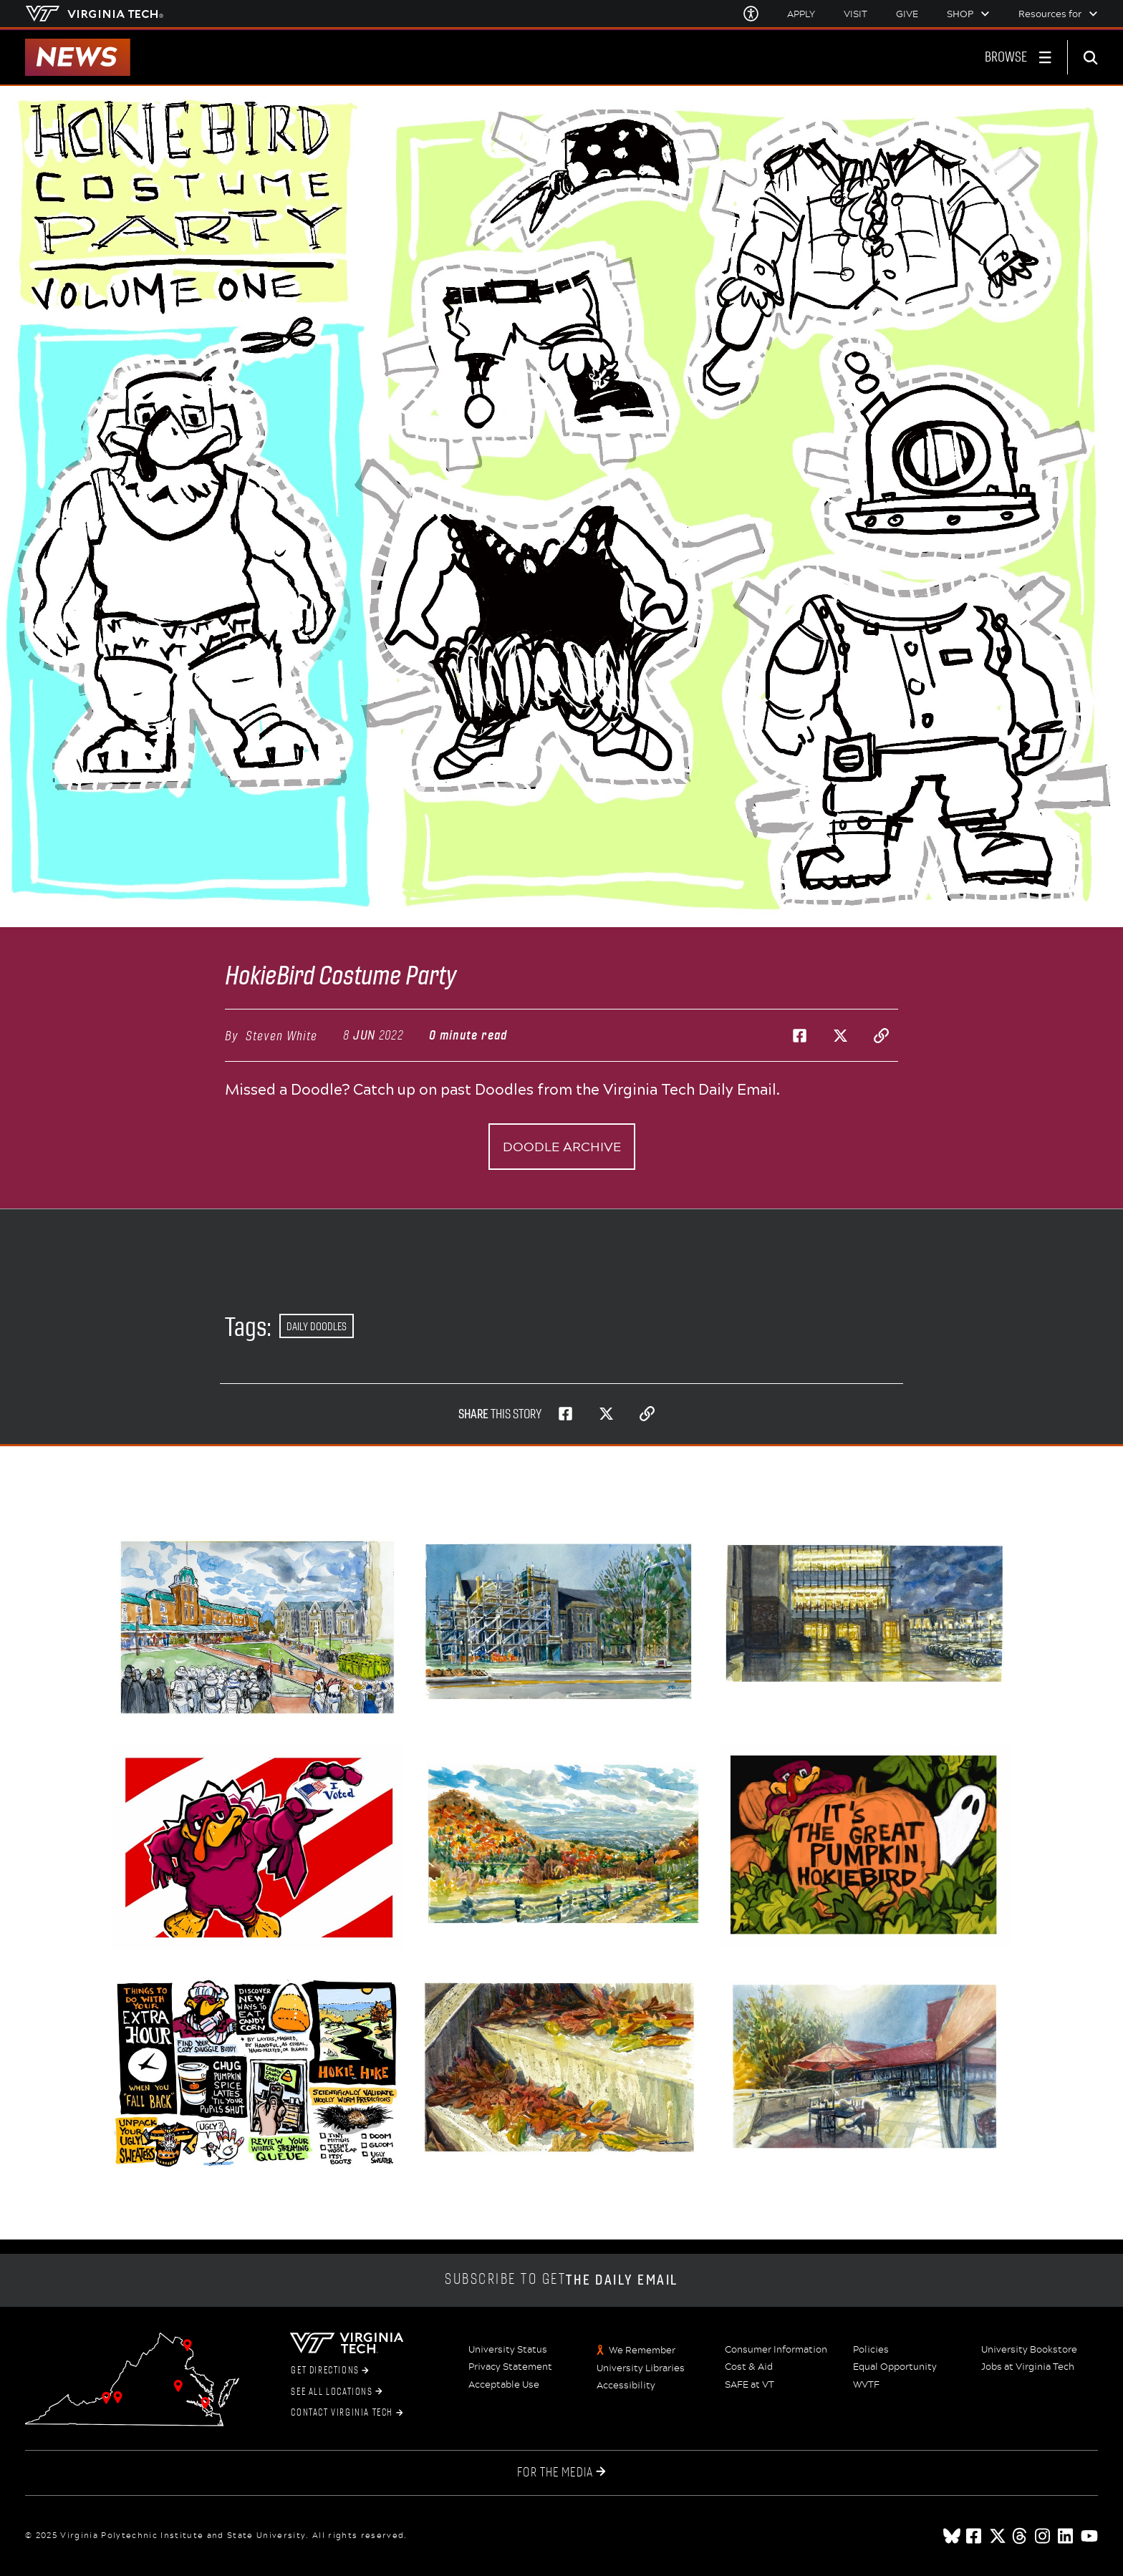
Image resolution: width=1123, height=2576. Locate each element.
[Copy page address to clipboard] (881, 1035)
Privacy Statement (510, 2366)
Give (907, 14)
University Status (507, 2349)
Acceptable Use (503, 2384)
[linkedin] (1066, 2535)
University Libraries (641, 2368)
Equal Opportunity (895, 2366)
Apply (801, 14)
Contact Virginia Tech (347, 2412)
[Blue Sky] (951, 2535)
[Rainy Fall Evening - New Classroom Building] (865, 1615)
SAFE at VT (749, 2384)
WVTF (866, 2384)
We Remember (642, 2350)
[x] (997, 2535)
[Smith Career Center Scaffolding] (561, 1621)
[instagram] (1043, 2535)
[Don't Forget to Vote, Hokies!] (257, 1847)
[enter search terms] (1095, 57)
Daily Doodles (316, 1326)
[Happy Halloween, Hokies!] (865, 1845)
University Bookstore (1029, 2349)
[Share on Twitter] (840, 1035)
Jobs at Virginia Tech (1027, 2366)
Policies (871, 2349)
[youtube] (1089, 2535)
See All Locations (336, 2392)
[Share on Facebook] (799, 1035)
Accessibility (626, 2385)
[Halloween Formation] (257, 1627)
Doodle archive (562, 1146)
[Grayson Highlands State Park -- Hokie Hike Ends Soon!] (561, 1843)
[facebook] (974, 2535)
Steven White (281, 1036)
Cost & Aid (749, 2366)
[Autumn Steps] (561, 2066)
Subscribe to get (561, 2280)
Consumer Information (776, 2349)
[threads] (1020, 2535)
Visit (855, 14)
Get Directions (330, 2370)
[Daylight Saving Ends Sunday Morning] (257, 2075)
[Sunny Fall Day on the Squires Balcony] (865, 2066)
